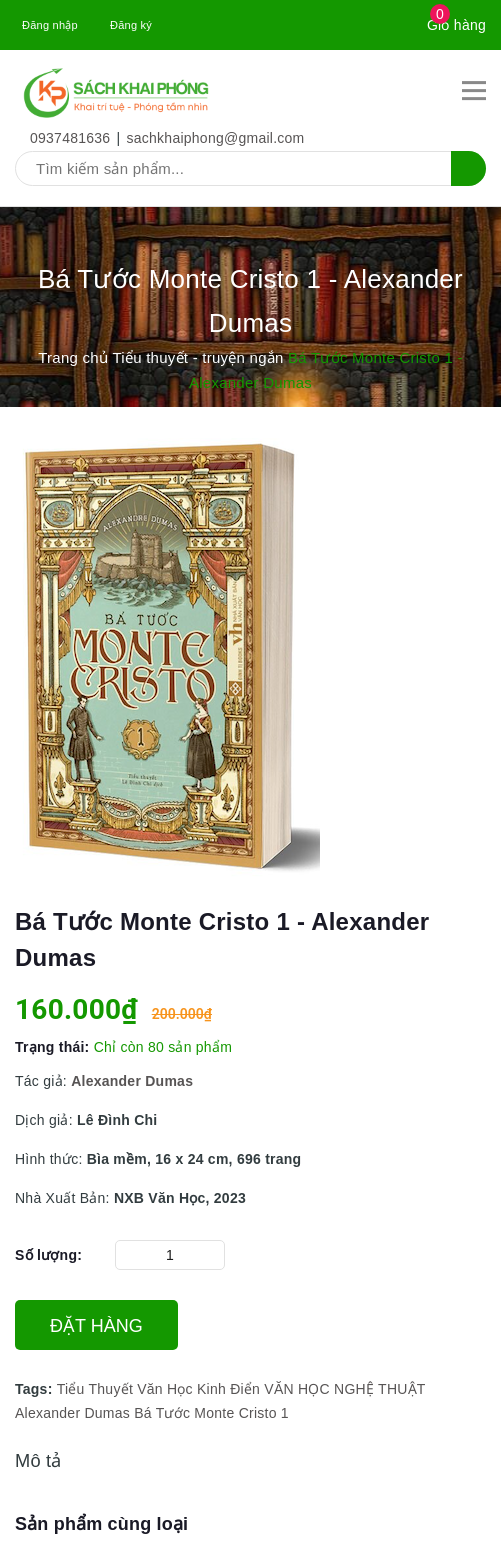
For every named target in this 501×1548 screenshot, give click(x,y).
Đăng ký (131, 25)
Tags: (36, 1389)
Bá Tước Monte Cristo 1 (211, 1413)
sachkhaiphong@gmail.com (216, 138)
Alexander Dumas (72, 1413)
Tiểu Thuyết (95, 1389)
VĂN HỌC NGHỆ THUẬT (344, 1389)
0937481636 (70, 138)
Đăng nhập (50, 25)
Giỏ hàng (456, 25)
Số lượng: (48, 1255)
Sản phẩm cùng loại (101, 1524)
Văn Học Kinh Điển (198, 1389)
